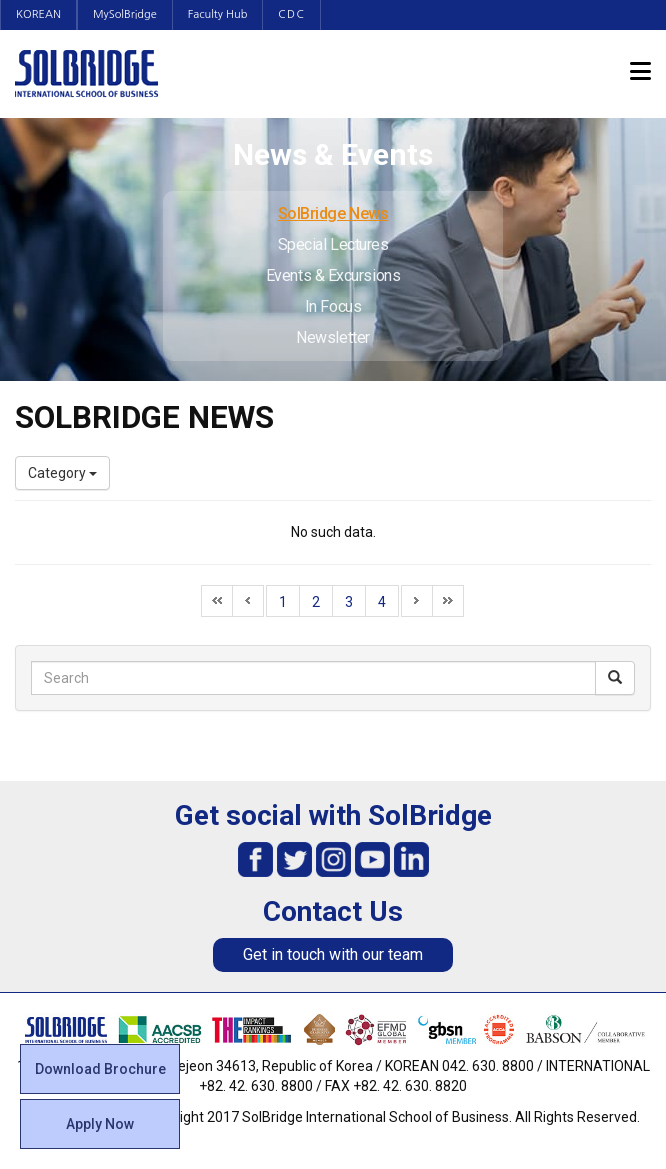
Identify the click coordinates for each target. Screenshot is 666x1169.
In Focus (333, 306)
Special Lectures (333, 244)
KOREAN (38, 14)
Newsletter (333, 337)
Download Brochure (100, 1069)
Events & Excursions (333, 275)
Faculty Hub (218, 14)
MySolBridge (125, 14)
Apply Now (100, 1124)
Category (62, 473)
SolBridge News (333, 213)
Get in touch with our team (333, 954)
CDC (291, 14)
